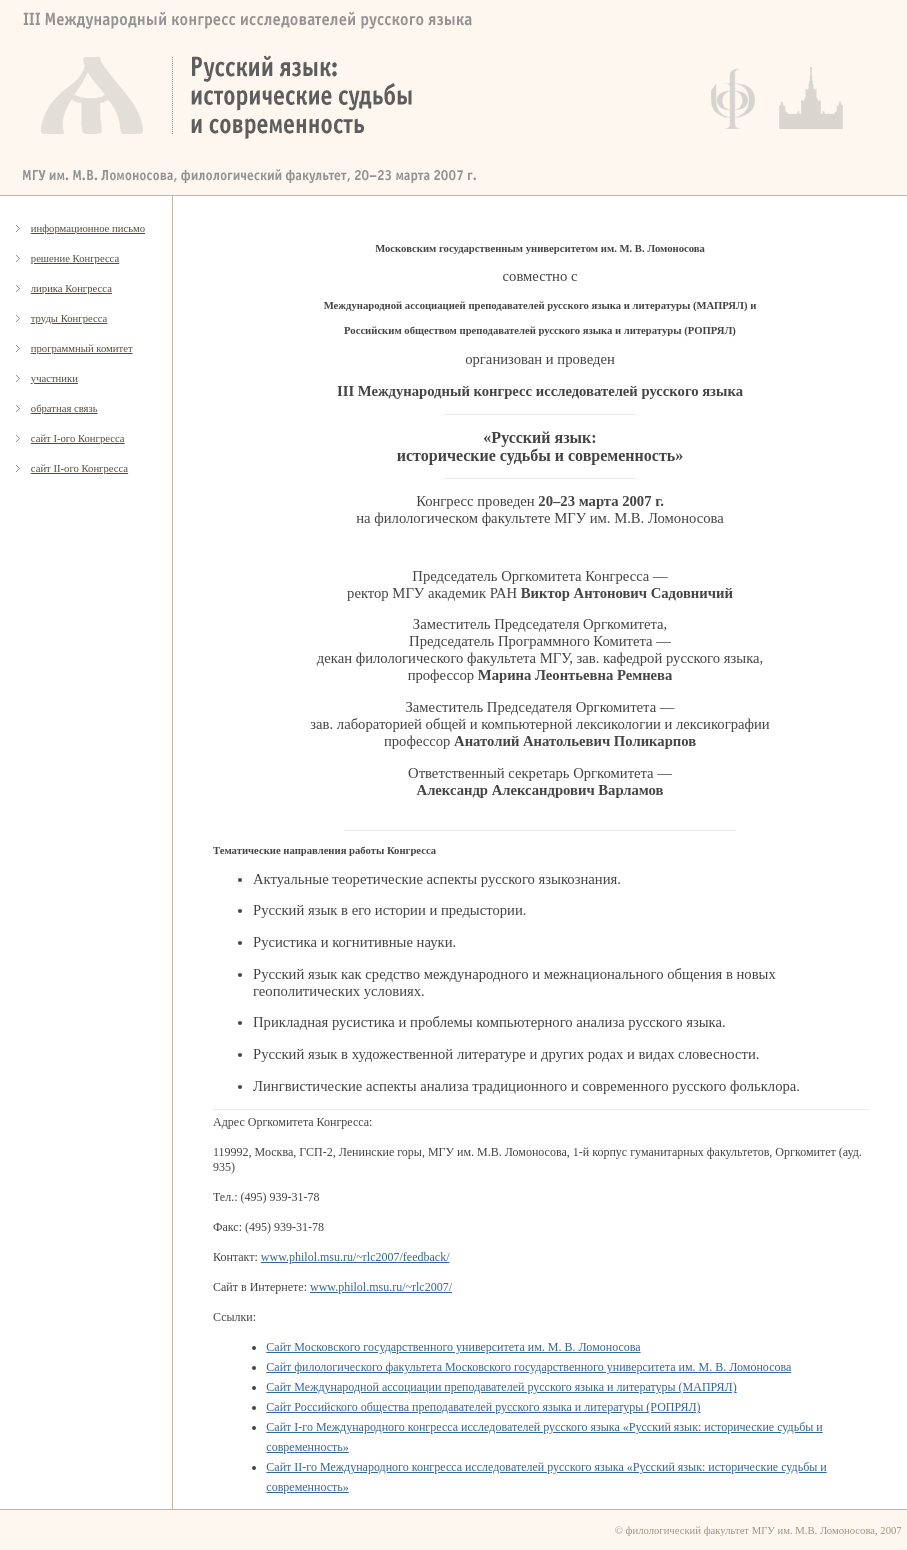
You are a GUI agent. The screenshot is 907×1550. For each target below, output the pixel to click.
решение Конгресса (75, 258)
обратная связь (64, 408)
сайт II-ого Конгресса (79, 468)
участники (54, 378)
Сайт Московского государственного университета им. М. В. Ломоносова (453, 1347)
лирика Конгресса (71, 288)
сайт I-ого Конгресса (78, 438)
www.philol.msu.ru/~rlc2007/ (381, 1287)
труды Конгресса (69, 318)
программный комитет (82, 348)
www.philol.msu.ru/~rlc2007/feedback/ (355, 1257)
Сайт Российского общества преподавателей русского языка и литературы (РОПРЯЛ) (483, 1407)
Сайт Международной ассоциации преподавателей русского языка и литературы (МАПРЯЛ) (501, 1387)
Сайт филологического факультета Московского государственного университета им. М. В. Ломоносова (528, 1367)
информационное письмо (88, 228)
